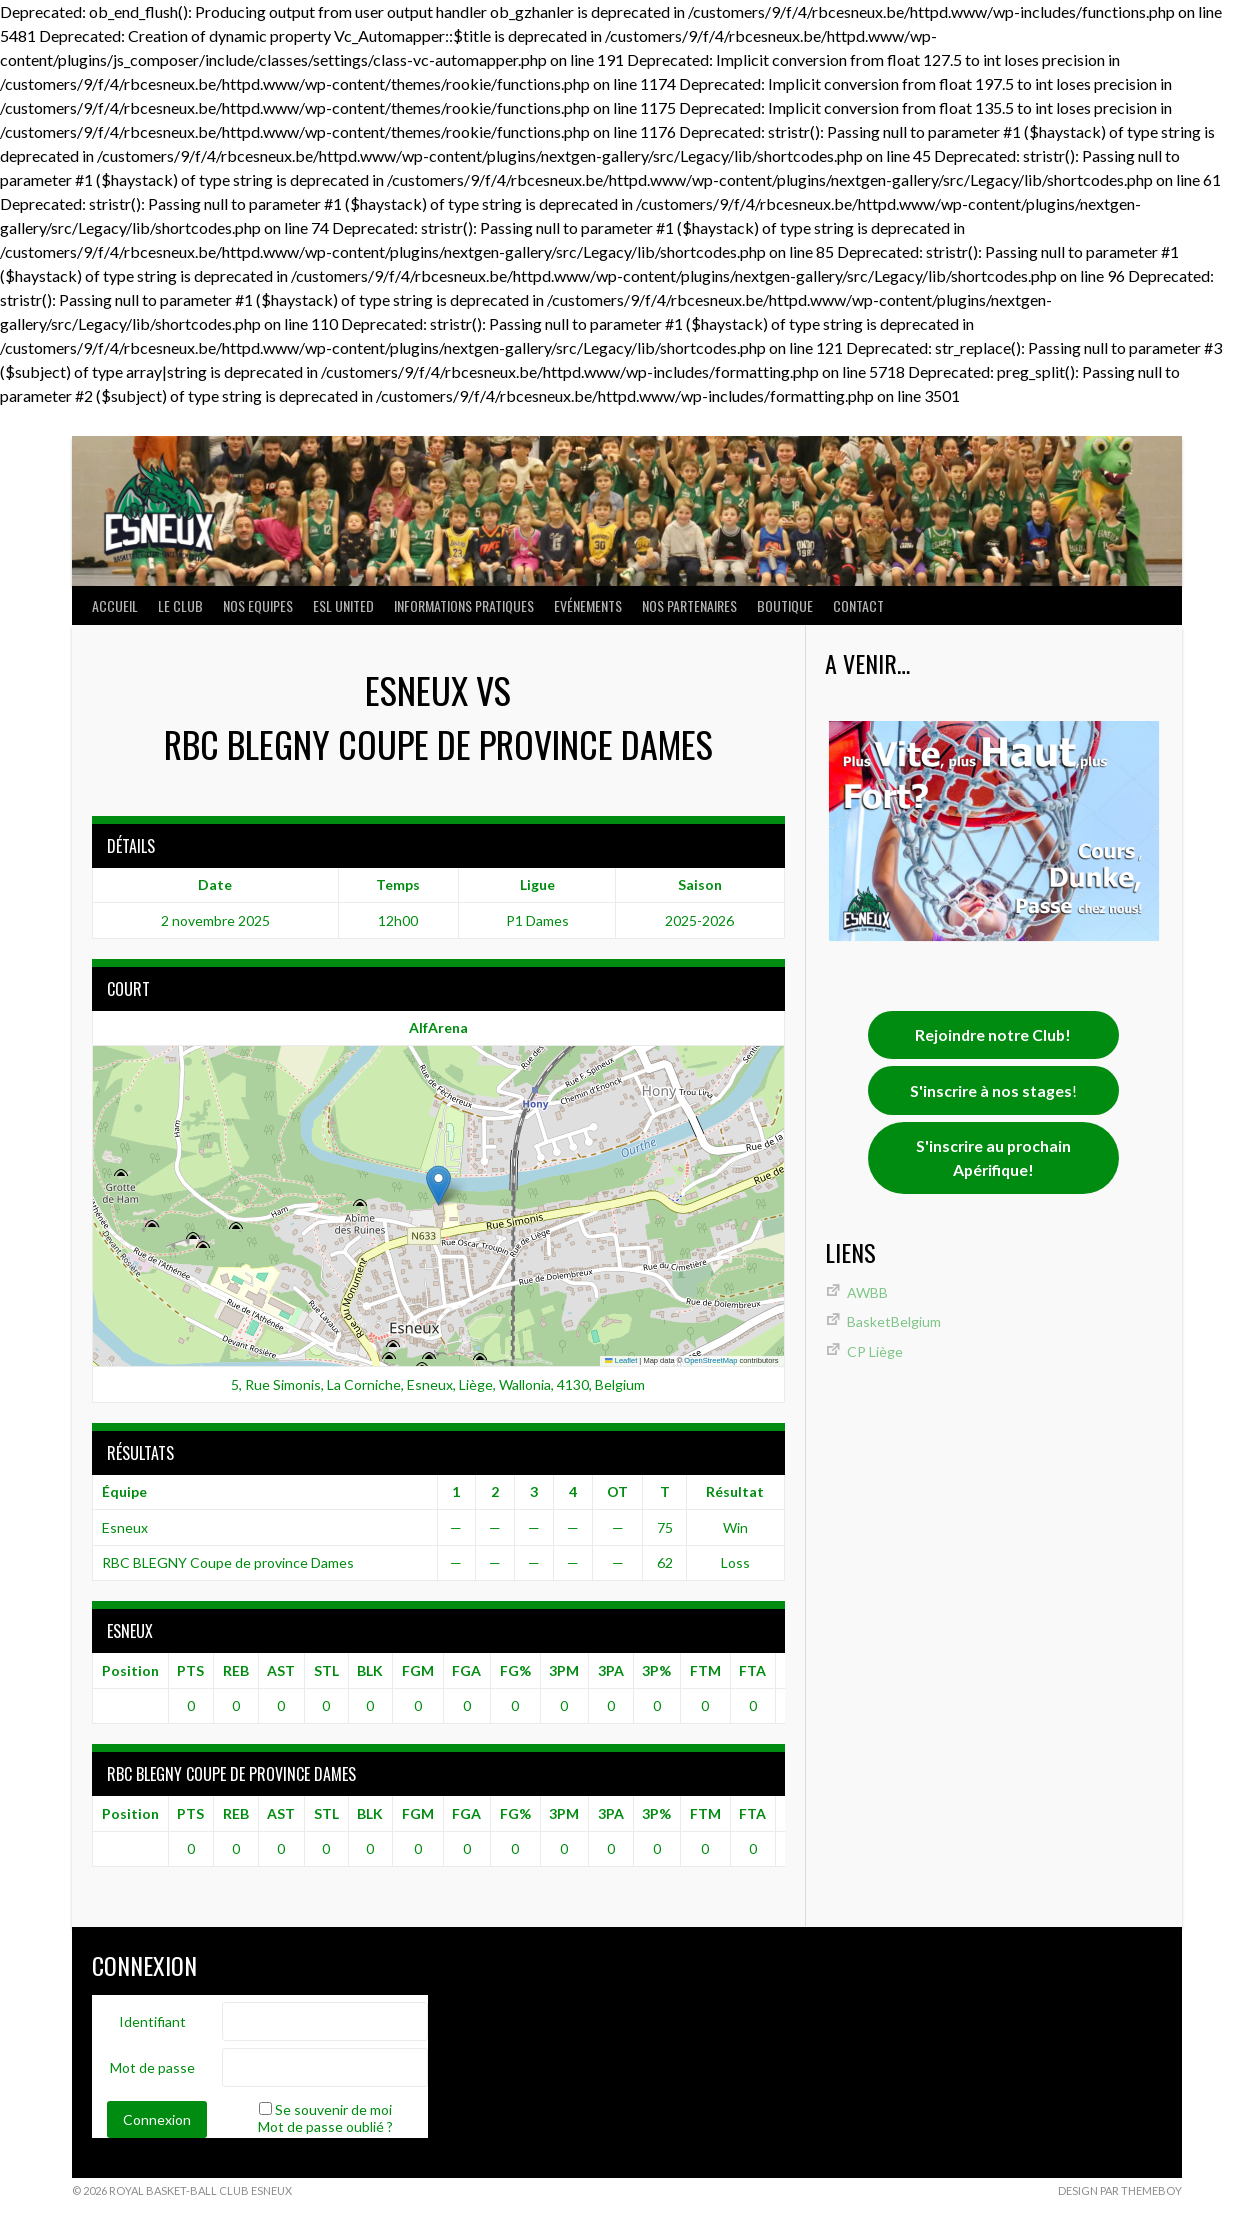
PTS (190, 1670)
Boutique (785, 605)
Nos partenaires (689, 605)
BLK (370, 1670)
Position (130, 1670)
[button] (438, 1185)
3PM (564, 1670)
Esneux (125, 1527)
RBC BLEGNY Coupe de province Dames (228, 1562)
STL (326, 1670)
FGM (418, 1670)
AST (281, 1670)
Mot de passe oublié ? (325, 2126)
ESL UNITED (343, 605)
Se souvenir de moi (333, 2109)
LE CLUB (180, 605)
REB (236, 1670)
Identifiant (152, 2021)
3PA (611, 1670)
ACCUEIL (115, 605)
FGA (466, 1670)
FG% (515, 1670)
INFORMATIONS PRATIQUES (464, 605)
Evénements (588, 605)
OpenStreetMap (710, 1360)
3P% (656, 1670)
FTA (752, 1670)
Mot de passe (152, 2067)
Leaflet (621, 1360)
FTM (705, 1670)
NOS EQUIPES (258, 605)
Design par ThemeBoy (1120, 2190)
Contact (858, 605)
